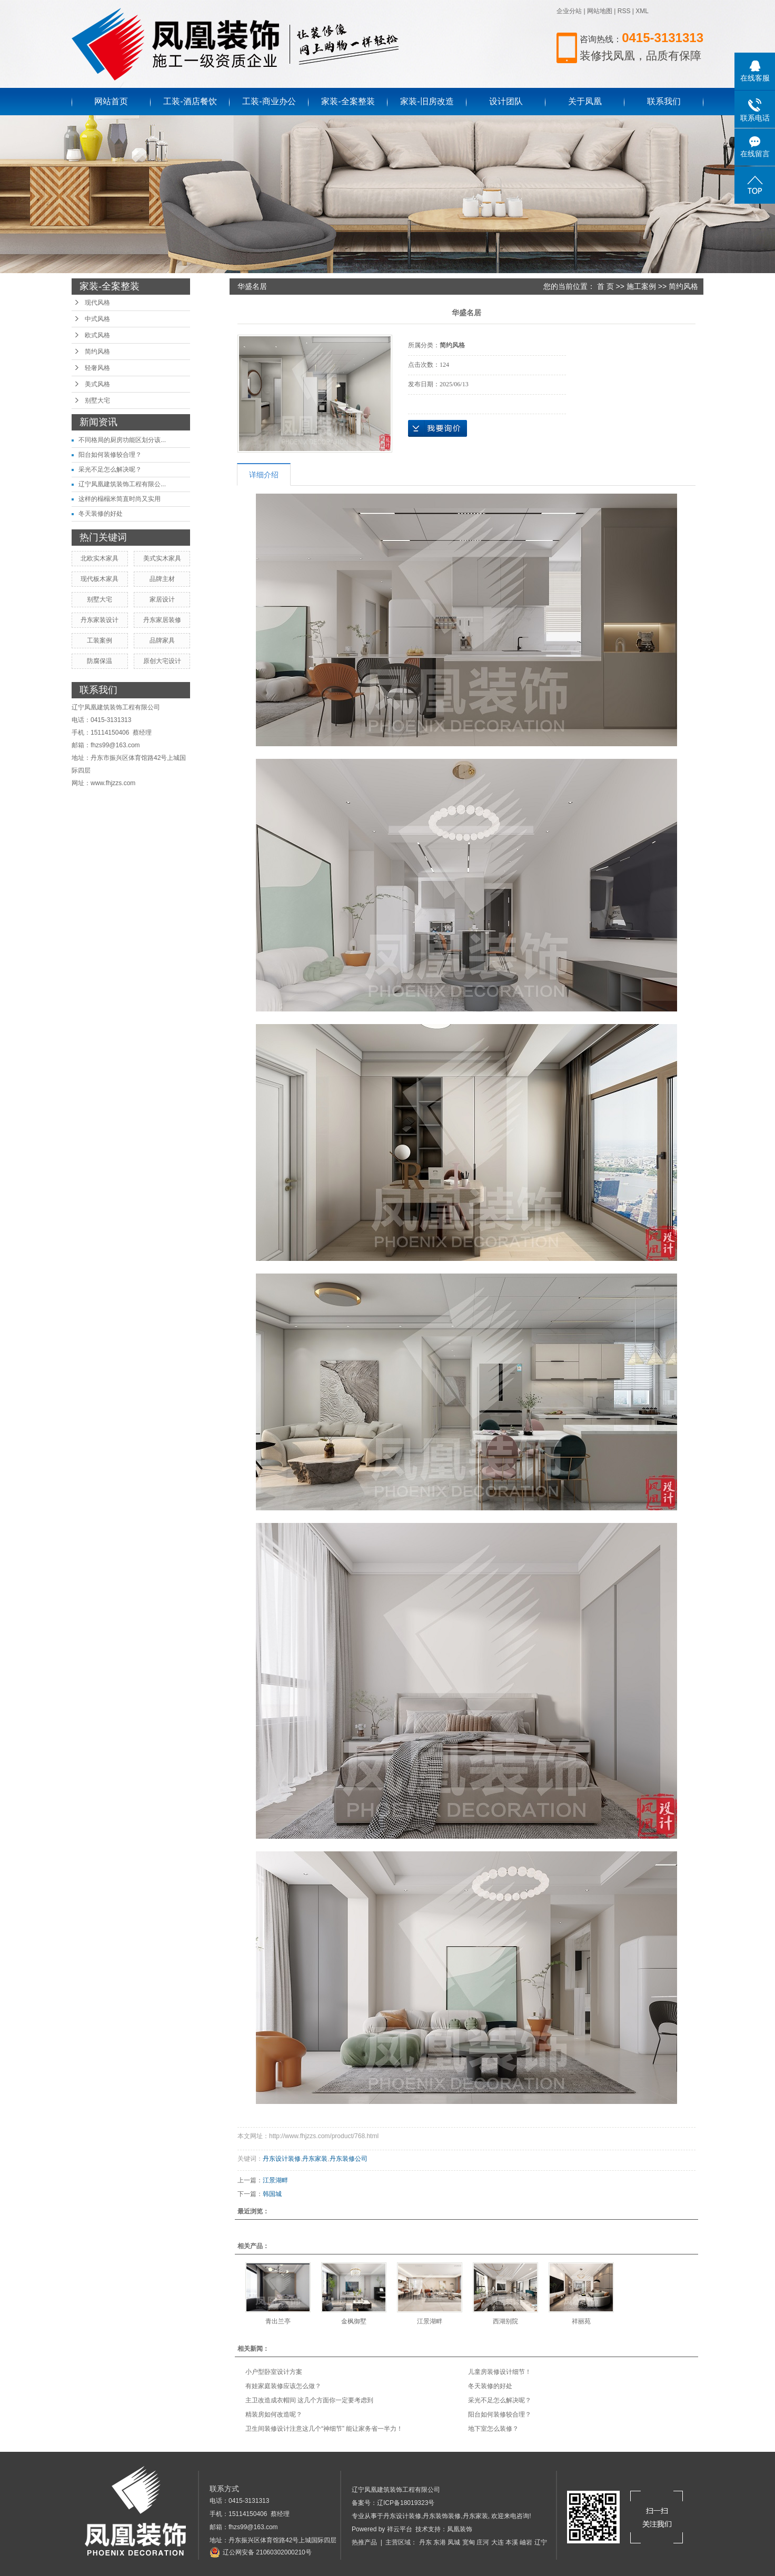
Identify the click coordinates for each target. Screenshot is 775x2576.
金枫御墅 (353, 2321)
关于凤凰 (585, 101)
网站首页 (111, 101)
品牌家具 (162, 640)
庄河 (482, 2542)
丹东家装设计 (99, 620)
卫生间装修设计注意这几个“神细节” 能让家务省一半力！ (324, 2428)
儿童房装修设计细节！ (499, 2371)
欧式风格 (97, 335)
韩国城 (272, 2194)
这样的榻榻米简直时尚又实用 (119, 499)
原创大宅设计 (162, 661)
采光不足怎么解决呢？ (110, 469)
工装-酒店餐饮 (189, 101)
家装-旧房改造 (426, 101)
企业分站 (569, 11)
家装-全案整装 (347, 101)
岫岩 (526, 2542)
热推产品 (364, 2542)
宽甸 (468, 2542)
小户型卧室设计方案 (273, 2371)
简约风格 (97, 351)
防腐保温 (99, 661)
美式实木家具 (162, 558)
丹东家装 (314, 2158)
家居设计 (162, 599)
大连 (497, 2542)
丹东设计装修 (282, 2158)
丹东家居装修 (162, 620)
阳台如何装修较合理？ (110, 454)
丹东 (425, 2542)
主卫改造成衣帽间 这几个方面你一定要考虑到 (309, 2400)
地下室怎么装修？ (493, 2428)
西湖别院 (505, 2321)
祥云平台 (399, 2529)
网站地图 (599, 11)
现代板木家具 (99, 579)
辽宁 (540, 2542)
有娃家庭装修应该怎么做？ (283, 2386)
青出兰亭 (278, 2321)
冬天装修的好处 (100, 513)
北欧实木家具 (99, 558)
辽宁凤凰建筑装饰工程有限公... (122, 484)
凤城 (454, 2542)
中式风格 (97, 319)
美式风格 (97, 384)
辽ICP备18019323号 (405, 2503)
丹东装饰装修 (442, 2516)
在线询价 (437, 428)
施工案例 (641, 286)
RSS (624, 11)
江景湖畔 (275, 2180)
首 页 (605, 286)
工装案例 (99, 640)
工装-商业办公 (268, 101)
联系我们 (664, 101)
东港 (439, 2542)
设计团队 (506, 101)
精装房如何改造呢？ (273, 2414)
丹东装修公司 (348, 2158)
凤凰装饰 (459, 2529)
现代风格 (97, 302)
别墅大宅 (97, 400)
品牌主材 (162, 579)
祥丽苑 (581, 2321)
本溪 (511, 2542)
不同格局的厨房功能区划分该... (122, 440)
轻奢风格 (97, 368)
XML (642, 11)
